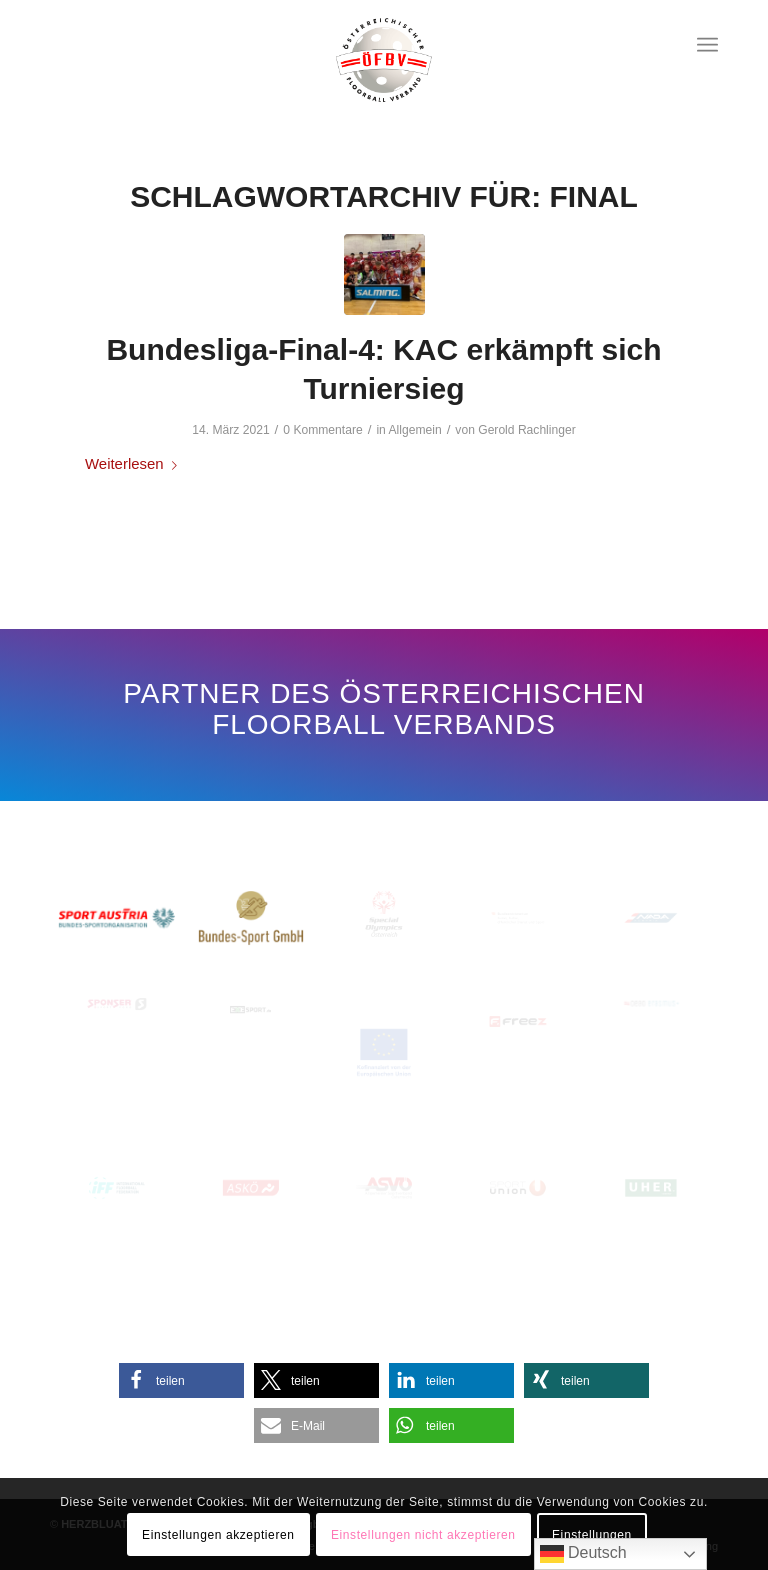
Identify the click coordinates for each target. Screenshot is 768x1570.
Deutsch (583, 1554)
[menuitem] (707, 45)
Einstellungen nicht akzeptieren (423, 1535)
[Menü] (707, 45)
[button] (181, 1380)
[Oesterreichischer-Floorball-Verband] (384, 60)
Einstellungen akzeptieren (218, 1535)
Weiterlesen (135, 463)
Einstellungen (592, 1535)
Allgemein (415, 430)
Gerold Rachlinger (526, 430)
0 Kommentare (322, 430)
